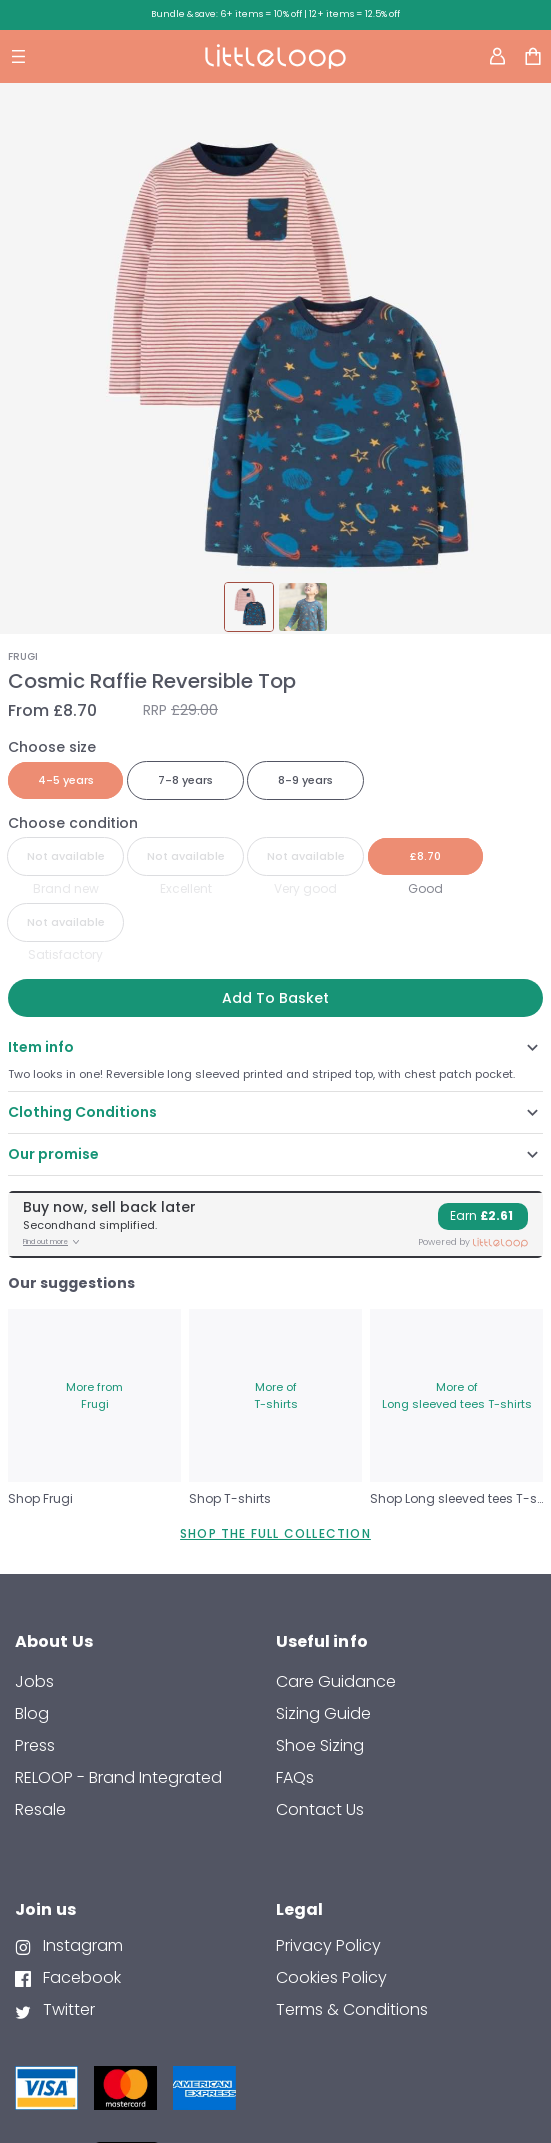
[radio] (65, 780)
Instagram (81, 1945)
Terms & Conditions (352, 2009)
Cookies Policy (331, 1977)
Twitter (67, 2009)
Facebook (80, 1977)
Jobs (34, 1681)
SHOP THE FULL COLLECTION (275, 1533)
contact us (320, 1809)
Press (35, 1745)
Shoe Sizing (320, 1745)
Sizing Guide (323, 1713)
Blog (32, 1713)
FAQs (295, 1777)
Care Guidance (336, 1681)
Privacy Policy (328, 1945)
